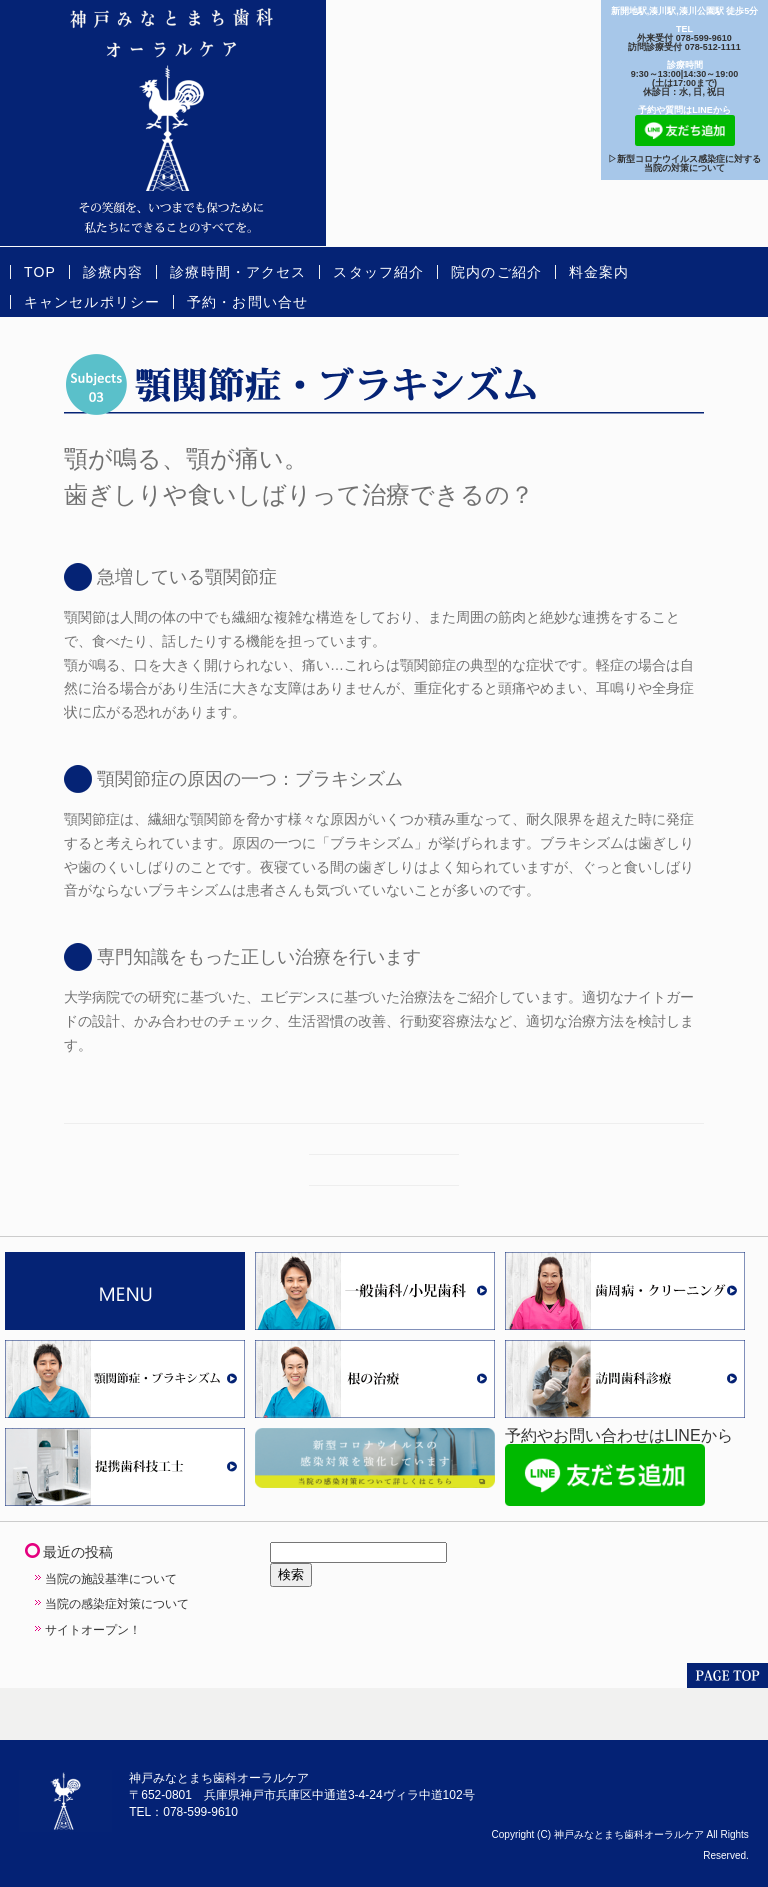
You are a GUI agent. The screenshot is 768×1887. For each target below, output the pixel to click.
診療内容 (113, 272)
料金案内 (599, 272)
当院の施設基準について (111, 1579)
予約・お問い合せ (247, 302)
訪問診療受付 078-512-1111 (684, 47)
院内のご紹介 (496, 272)
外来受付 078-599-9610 (684, 38)
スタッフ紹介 (378, 272)
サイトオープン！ (93, 1630)
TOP (40, 272)
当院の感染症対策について (117, 1604)
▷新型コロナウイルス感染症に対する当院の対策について (684, 163)
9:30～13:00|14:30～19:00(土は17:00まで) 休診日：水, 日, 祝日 (685, 83)
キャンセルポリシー (92, 302)
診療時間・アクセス (238, 272)
